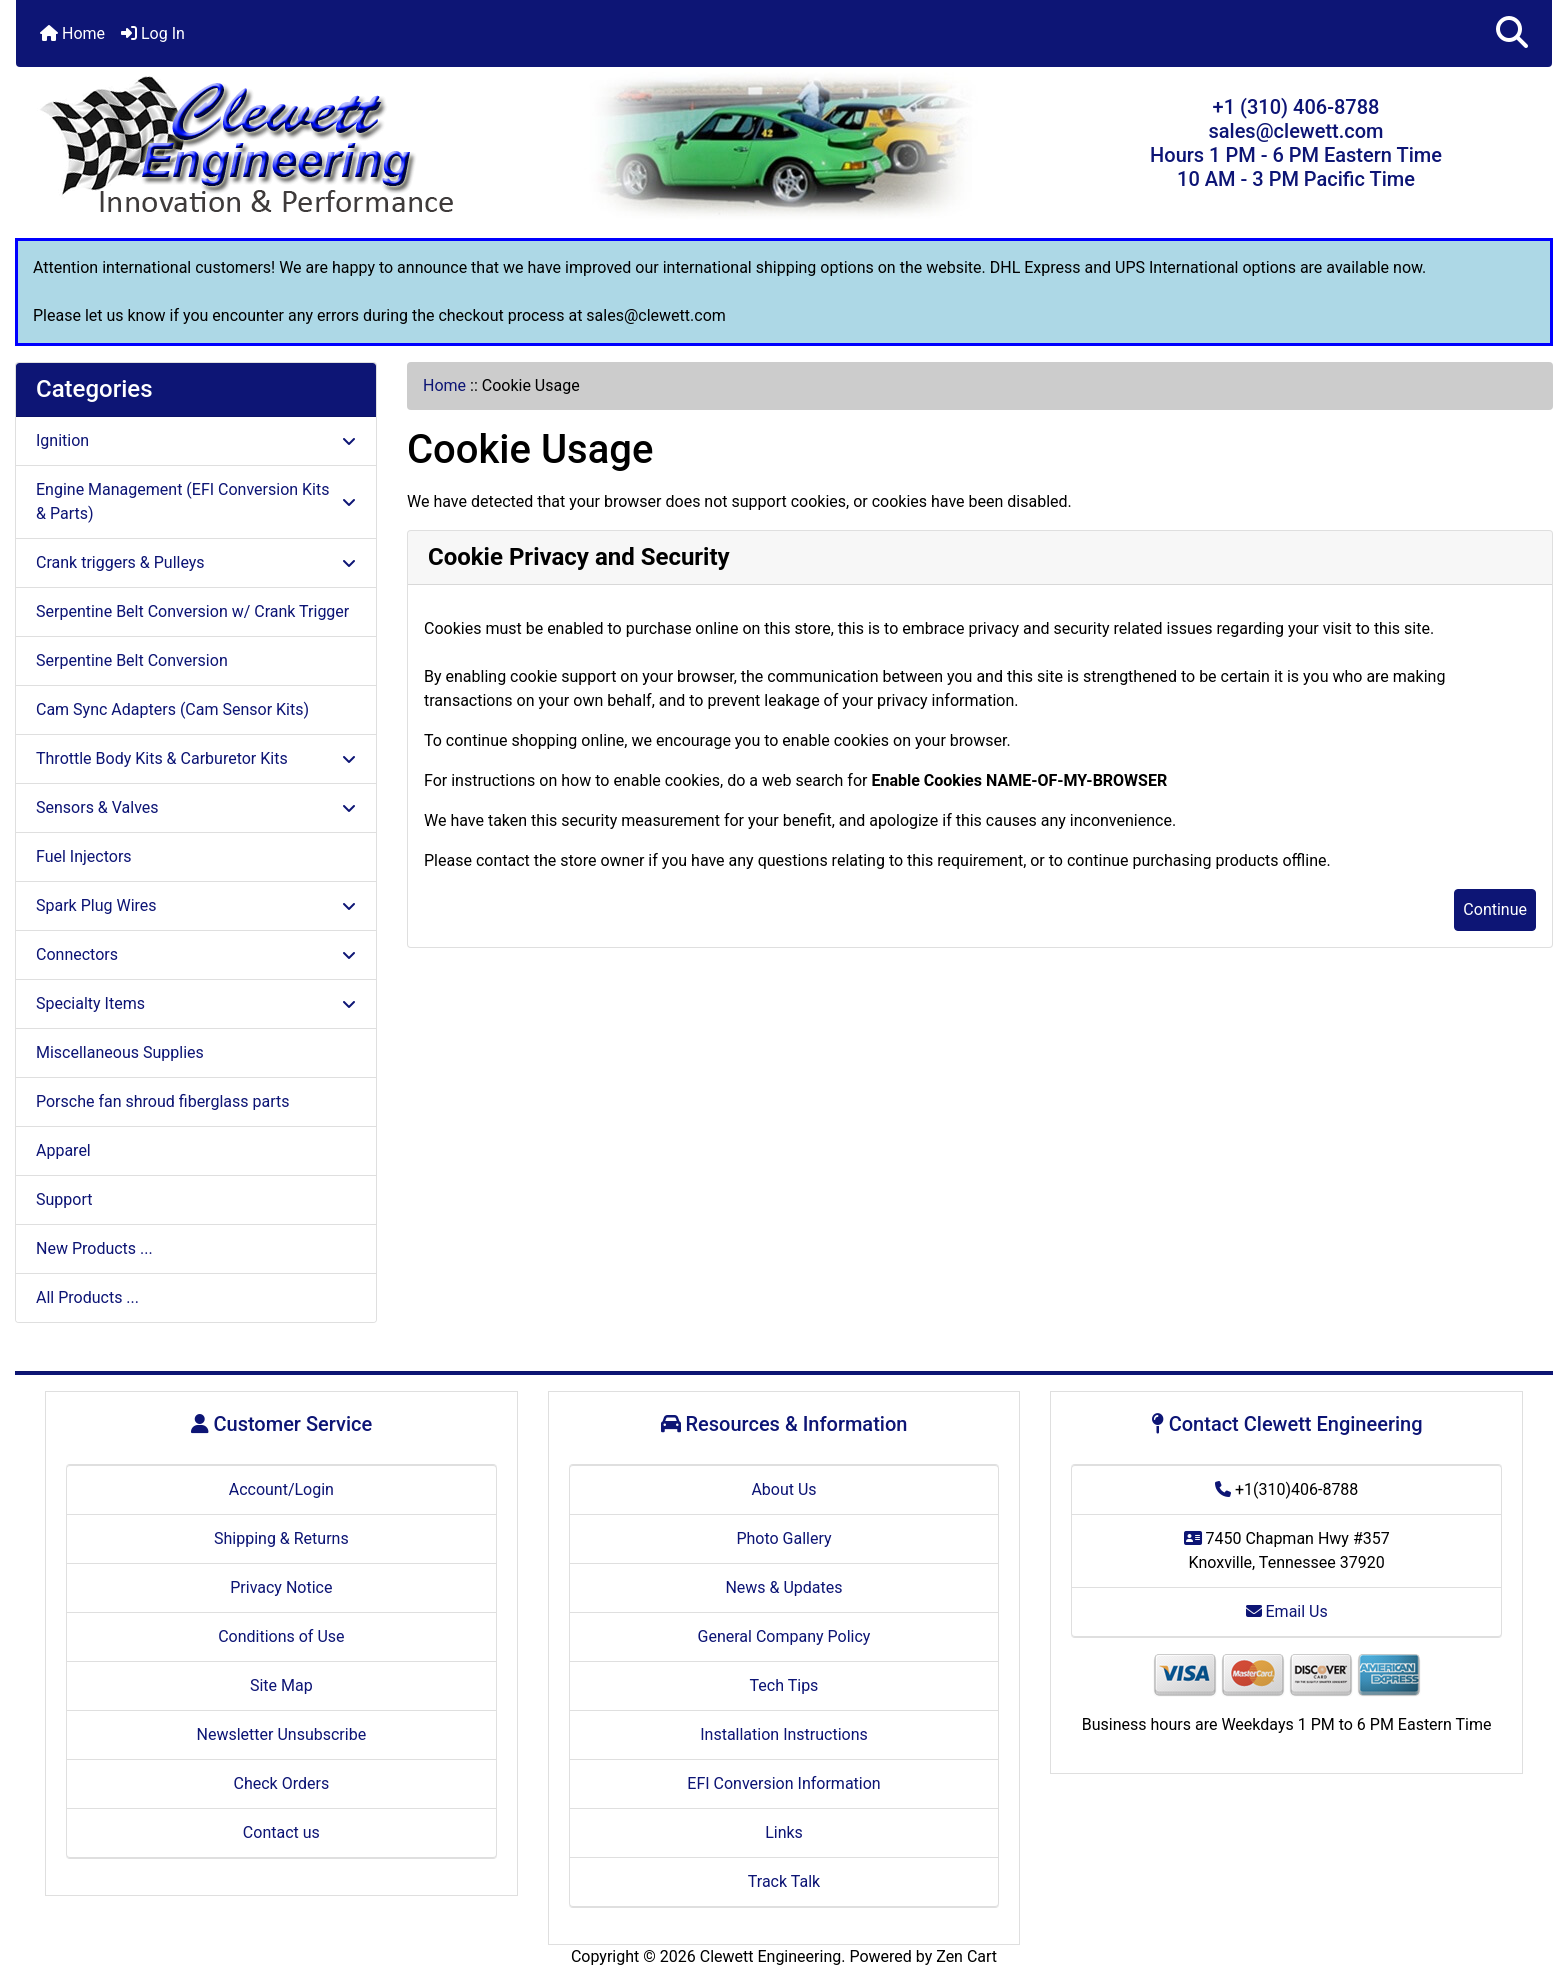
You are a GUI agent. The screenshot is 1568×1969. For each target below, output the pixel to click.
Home (72, 33)
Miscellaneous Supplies (120, 1052)
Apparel (63, 1150)
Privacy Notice (281, 1587)
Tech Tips (784, 1685)
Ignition (196, 440)
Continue (1495, 909)
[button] (1512, 33)
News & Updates (783, 1587)
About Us (783, 1489)
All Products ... (87, 1297)
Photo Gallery (783, 1538)
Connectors (196, 954)
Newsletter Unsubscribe (282, 1734)
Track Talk (784, 1881)
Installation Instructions (784, 1734)
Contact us (281, 1832)
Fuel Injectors (84, 856)
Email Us (1287, 1611)
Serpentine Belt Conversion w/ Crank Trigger (192, 611)
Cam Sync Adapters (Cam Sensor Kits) (172, 709)
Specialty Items (196, 1003)
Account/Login (281, 1489)
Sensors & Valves (196, 807)
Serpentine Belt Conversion (132, 660)
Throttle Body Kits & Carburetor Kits (196, 758)
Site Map (281, 1685)
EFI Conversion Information (783, 1783)
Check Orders (282, 1783)
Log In (153, 33)
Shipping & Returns (281, 1538)
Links (784, 1832)
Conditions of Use (281, 1636)
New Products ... (94, 1248)
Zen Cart (966, 1956)
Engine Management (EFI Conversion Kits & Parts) (196, 501)
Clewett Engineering (770, 1956)
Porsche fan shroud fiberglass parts (162, 1101)
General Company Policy (784, 1636)
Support (64, 1199)
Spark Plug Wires (196, 905)
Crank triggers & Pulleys (196, 562)
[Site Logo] (272, 147)
